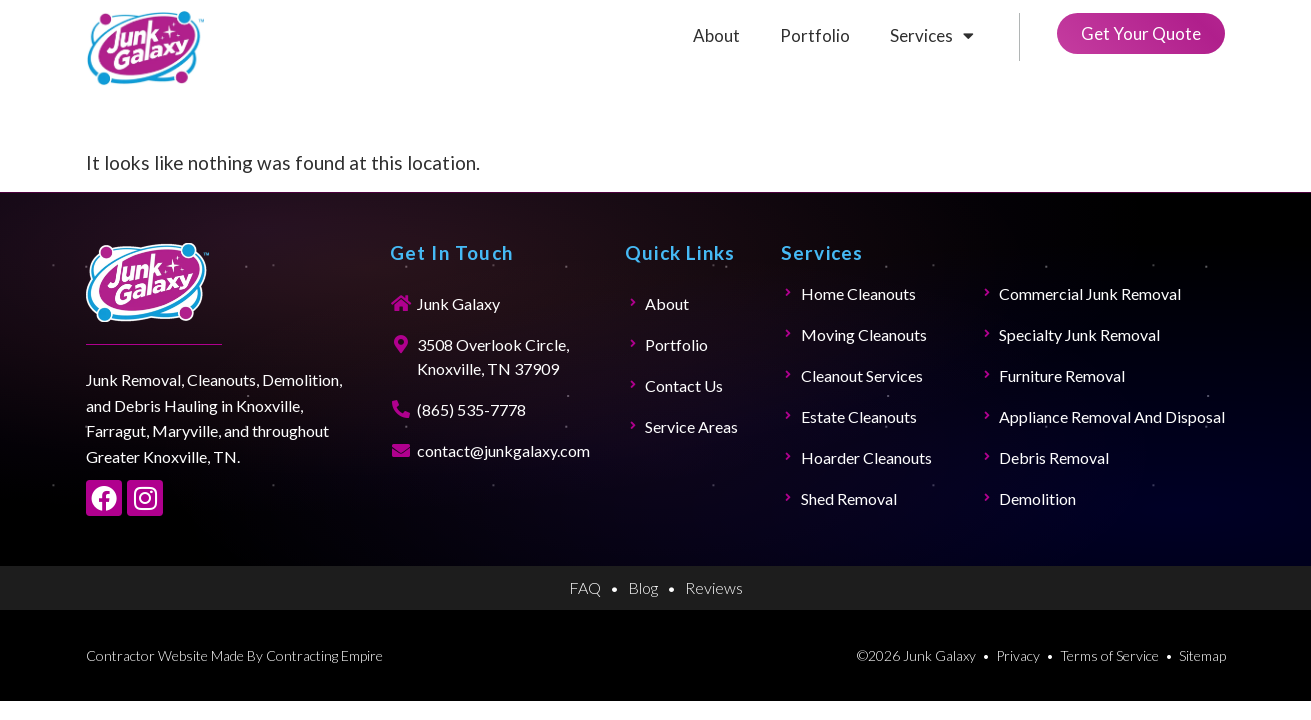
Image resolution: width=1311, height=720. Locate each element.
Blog (643, 587)
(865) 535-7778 (471, 409)
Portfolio (815, 35)
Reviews (714, 587)
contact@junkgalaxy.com (503, 450)
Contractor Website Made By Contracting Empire (234, 655)
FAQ (585, 587)
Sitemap (1202, 655)
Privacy (1018, 655)
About (716, 35)
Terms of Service (1109, 655)
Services (932, 35)
